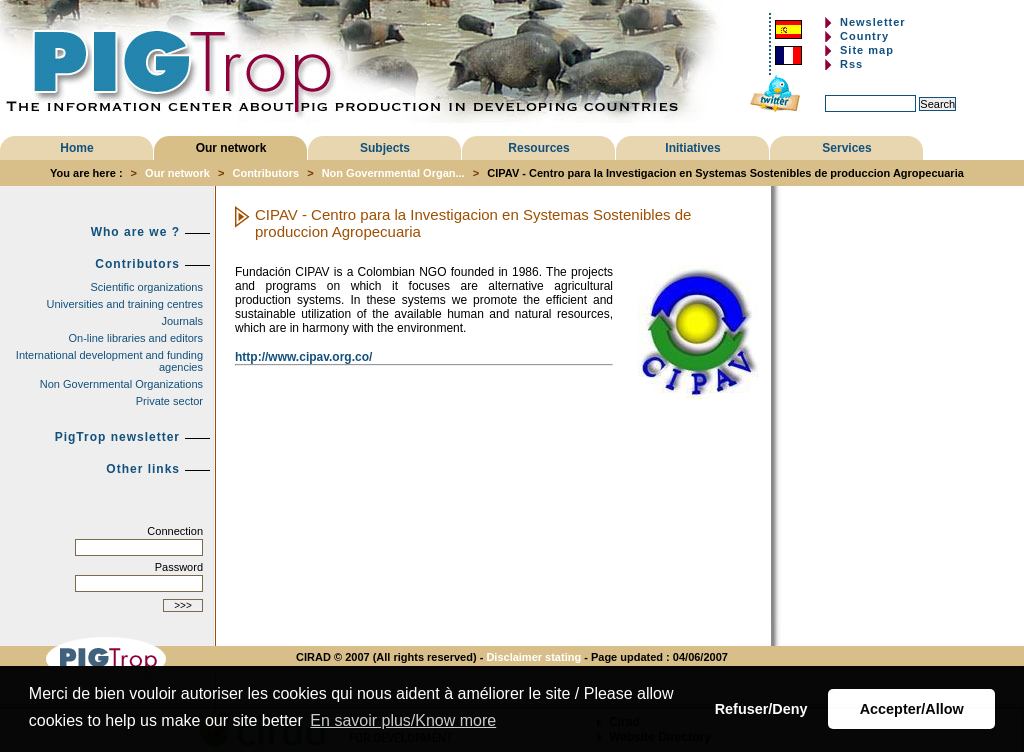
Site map (867, 50)
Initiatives (692, 148)
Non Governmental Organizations (121, 384)
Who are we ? (135, 232)
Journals (182, 321)
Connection (175, 531)
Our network (231, 148)
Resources (538, 148)
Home (76, 148)
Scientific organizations (146, 287)
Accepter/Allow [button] (912, 709)
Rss (851, 64)
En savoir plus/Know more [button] (403, 720)
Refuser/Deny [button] (761, 709)
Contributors (265, 173)
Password (179, 567)
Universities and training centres (124, 304)
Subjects (385, 148)
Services (846, 148)
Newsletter (873, 22)
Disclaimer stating (533, 657)
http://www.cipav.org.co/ (303, 357)
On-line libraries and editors (135, 338)
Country (864, 36)
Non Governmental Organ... (393, 173)
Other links (143, 469)
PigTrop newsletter (117, 437)
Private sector (169, 401)
